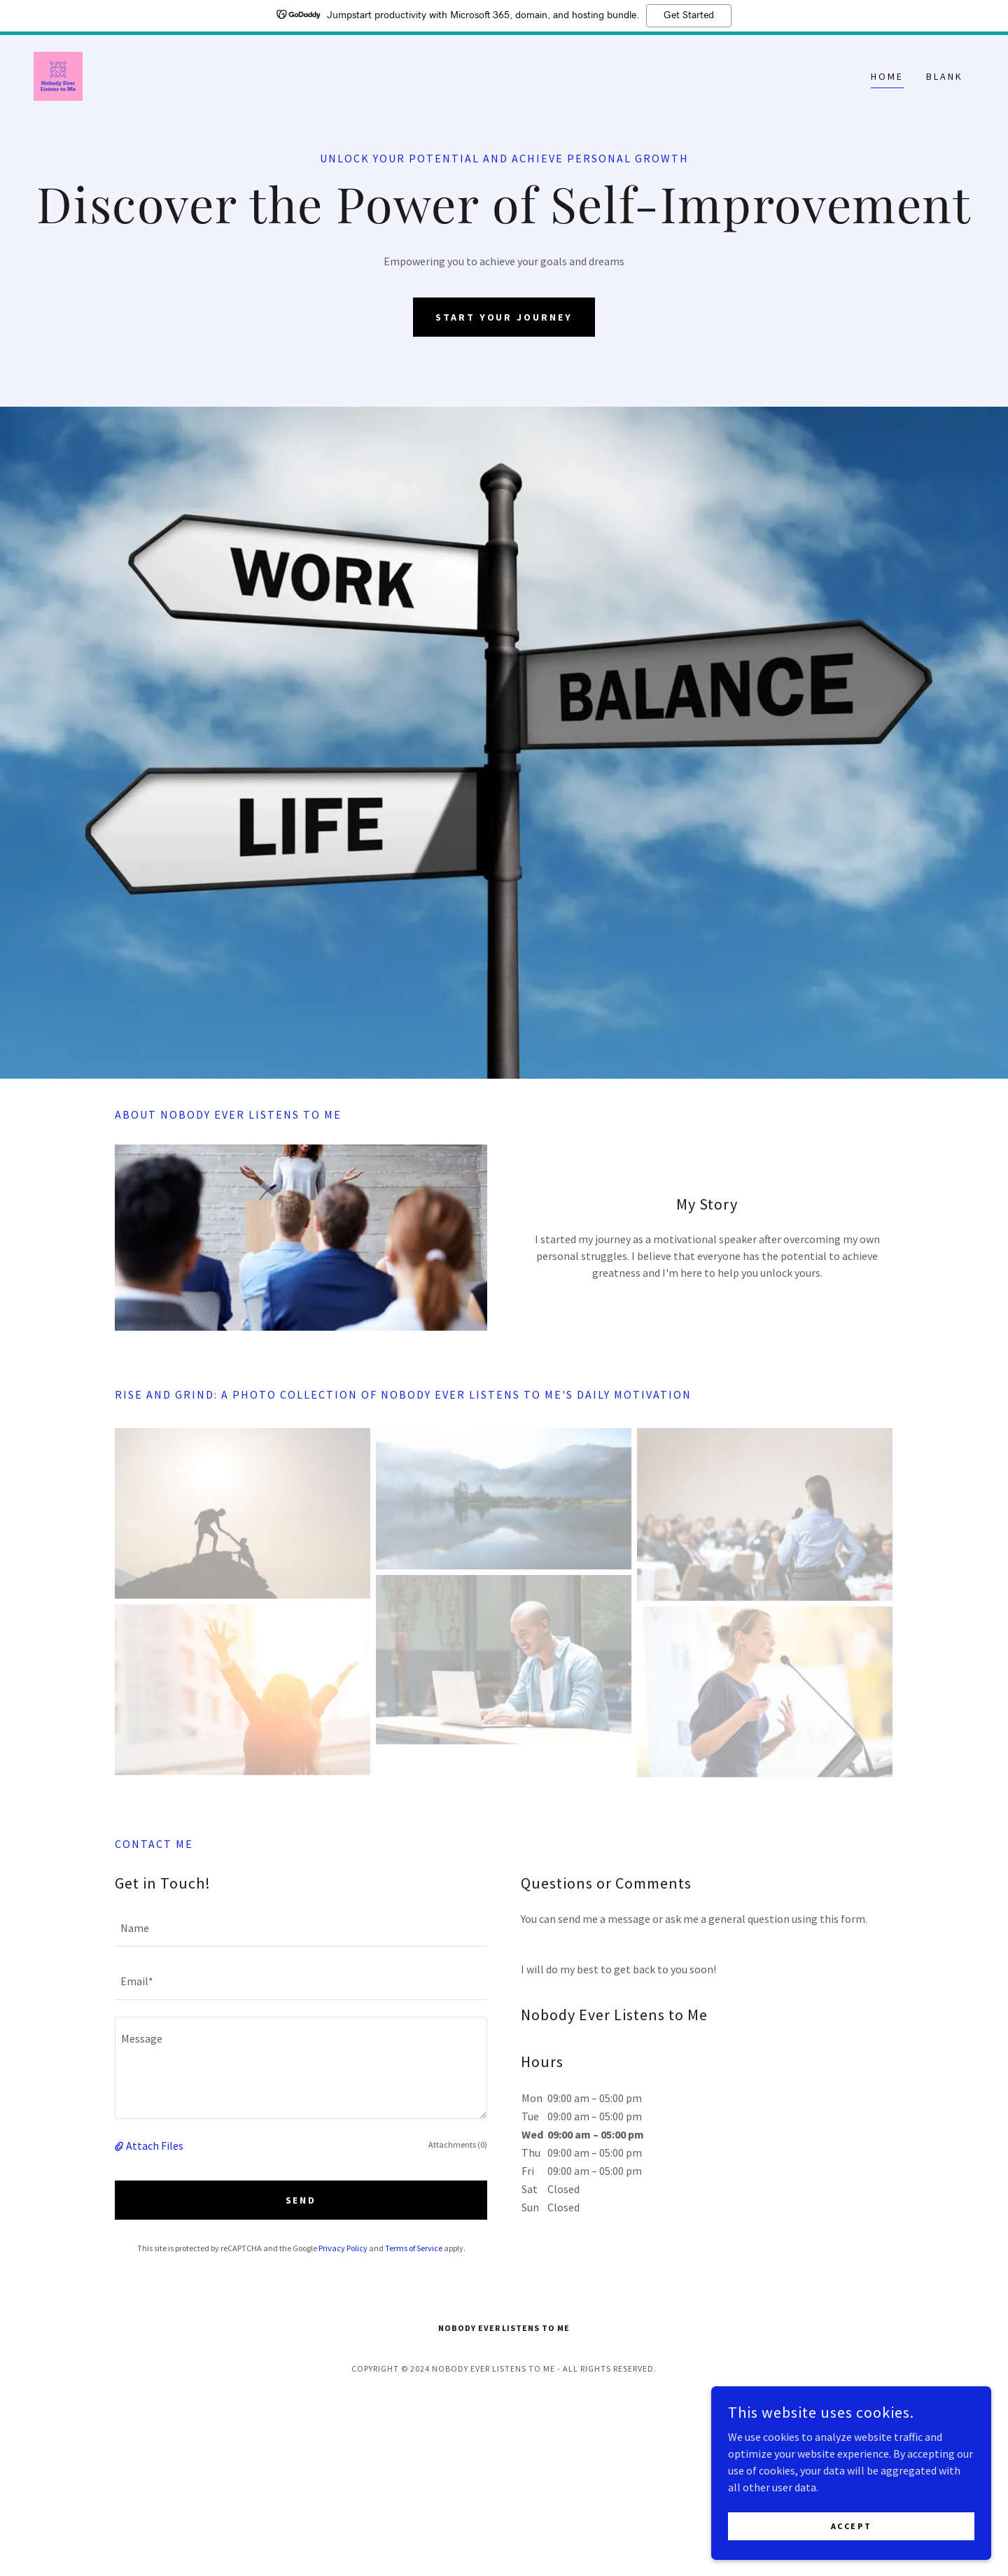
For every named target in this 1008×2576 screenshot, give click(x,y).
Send (301, 2200)
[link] (58, 75)
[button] (120, 2145)
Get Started (689, 15)
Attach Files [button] (154, 2145)
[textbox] (301, 1928)
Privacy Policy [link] (343, 2248)
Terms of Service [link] (413, 2248)
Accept (851, 2526)
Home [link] (887, 76)
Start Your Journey (504, 317)
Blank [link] (944, 76)
